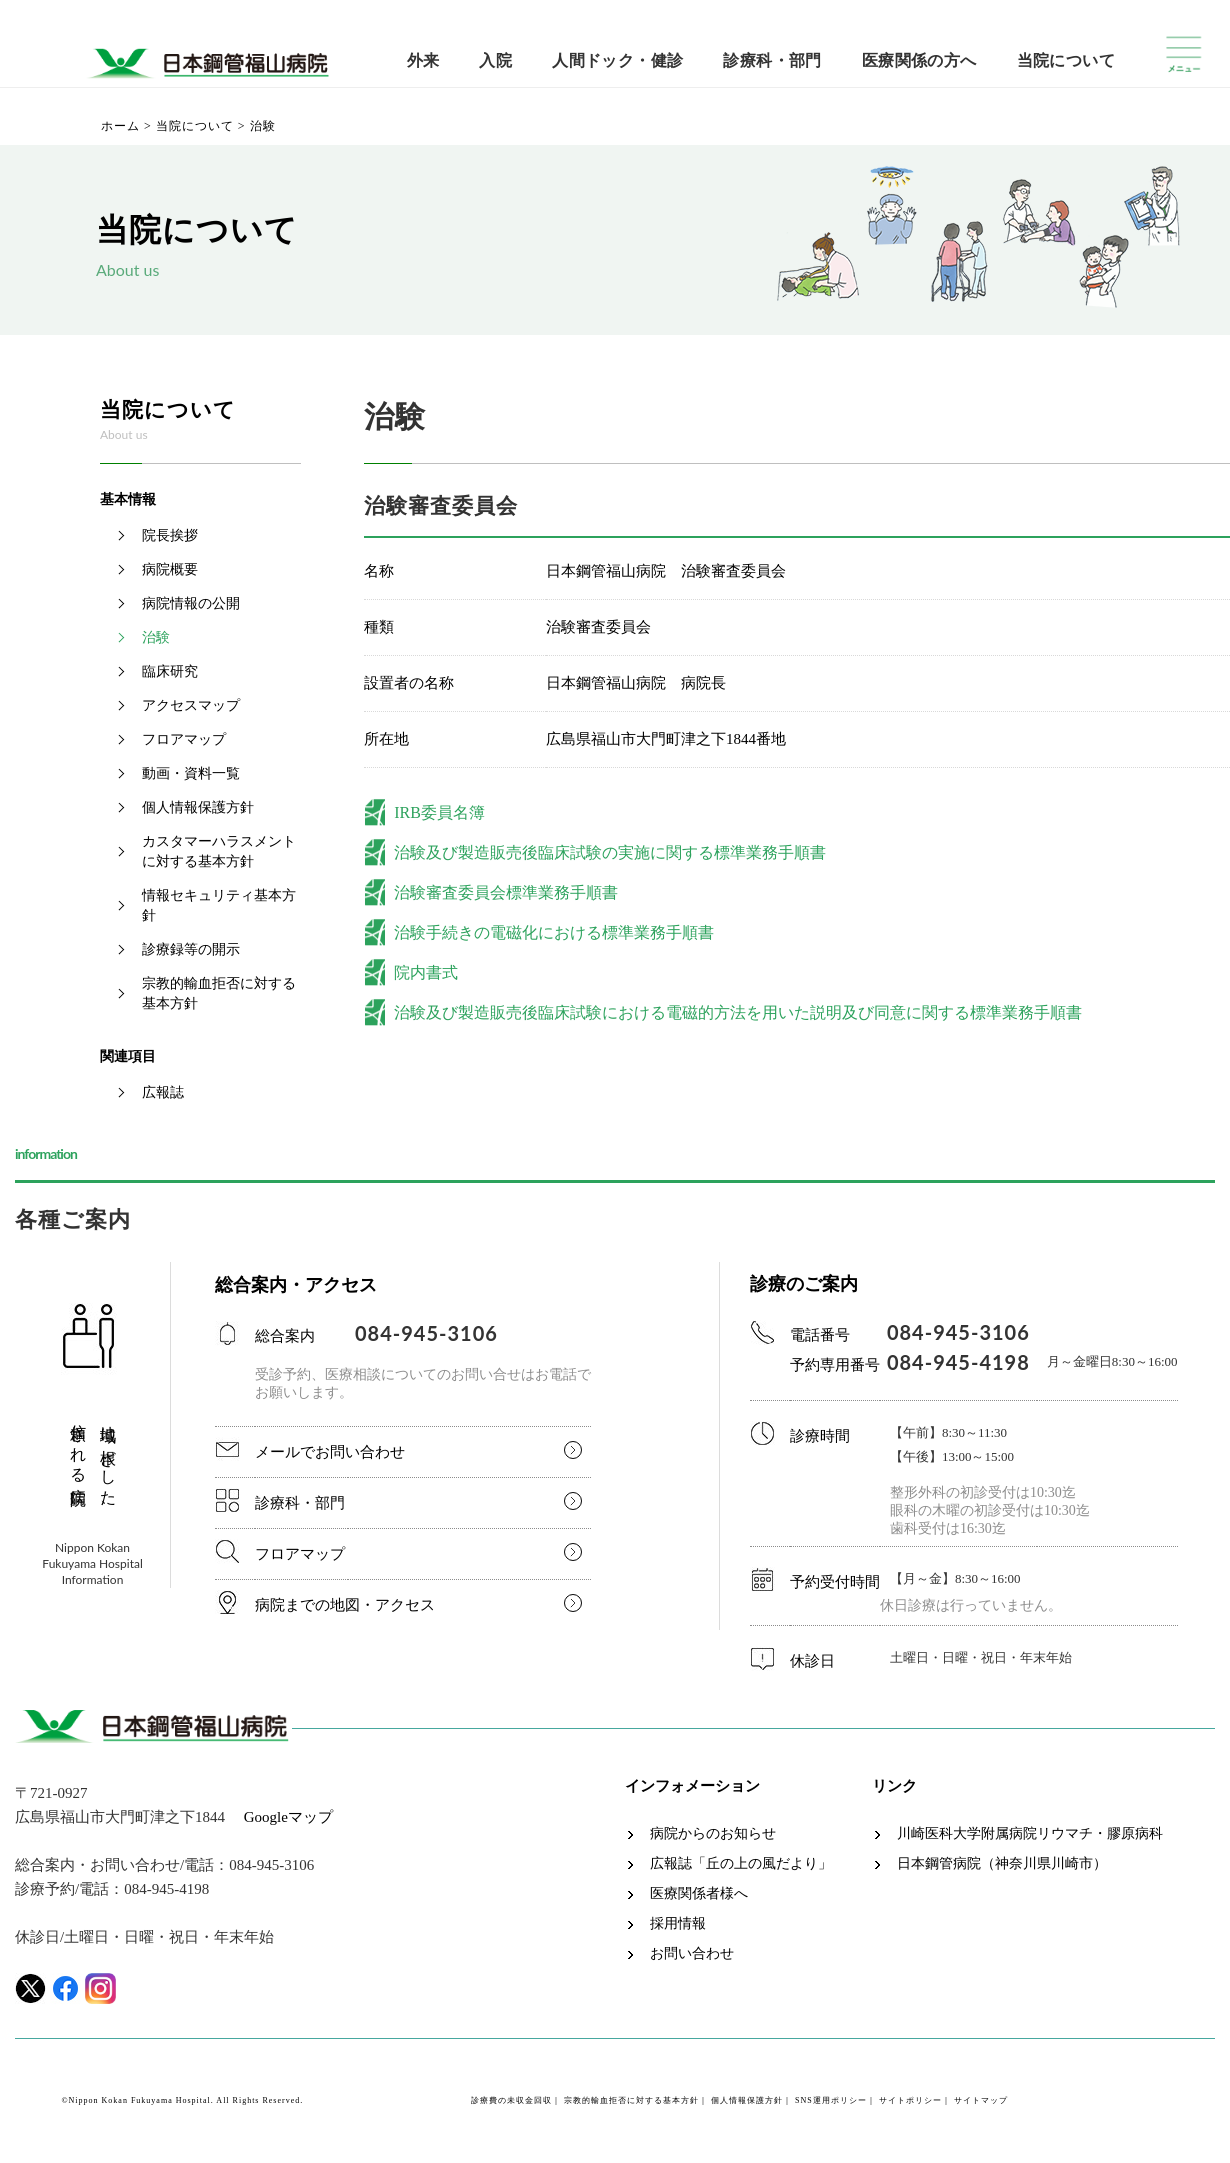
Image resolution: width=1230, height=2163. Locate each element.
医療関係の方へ (919, 60)
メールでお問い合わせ (330, 1452)
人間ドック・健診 (617, 60)
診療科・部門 (772, 60)
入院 (495, 60)
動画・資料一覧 (191, 773)
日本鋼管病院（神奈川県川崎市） (1002, 1864)
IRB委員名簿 (439, 812)
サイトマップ (981, 2100)
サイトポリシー (910, 2100)
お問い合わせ (692, 1954)
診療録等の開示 (191, 949)
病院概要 (170, 569)
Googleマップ (288, 1817)
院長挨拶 (170, 535)
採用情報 (678, 1924)
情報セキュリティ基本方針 (219, 905)
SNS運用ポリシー (831, 2100)
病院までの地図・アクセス (345, 1605)
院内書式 (426, 972)
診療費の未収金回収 (511, 2100)
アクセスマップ (191, 705)
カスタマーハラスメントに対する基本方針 (219, 851)
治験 (156, 637)
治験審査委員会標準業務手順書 (506, 892)
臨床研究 (170, 671)
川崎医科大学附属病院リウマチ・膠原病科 (1030, 1834)
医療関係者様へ (699, 1894)
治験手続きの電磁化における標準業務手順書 (554, 932)
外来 (423, 60)
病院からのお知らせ (713, 1834)
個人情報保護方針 (198, 807)
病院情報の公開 (191, 603)
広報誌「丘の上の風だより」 (741, 1864)
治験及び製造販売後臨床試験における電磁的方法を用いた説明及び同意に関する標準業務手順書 (738, 1012)
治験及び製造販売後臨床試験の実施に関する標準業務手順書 (610, 852)
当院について (1066, 60)
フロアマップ (184, 739)
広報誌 (163, 1092)
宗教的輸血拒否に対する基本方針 (219, 993)
